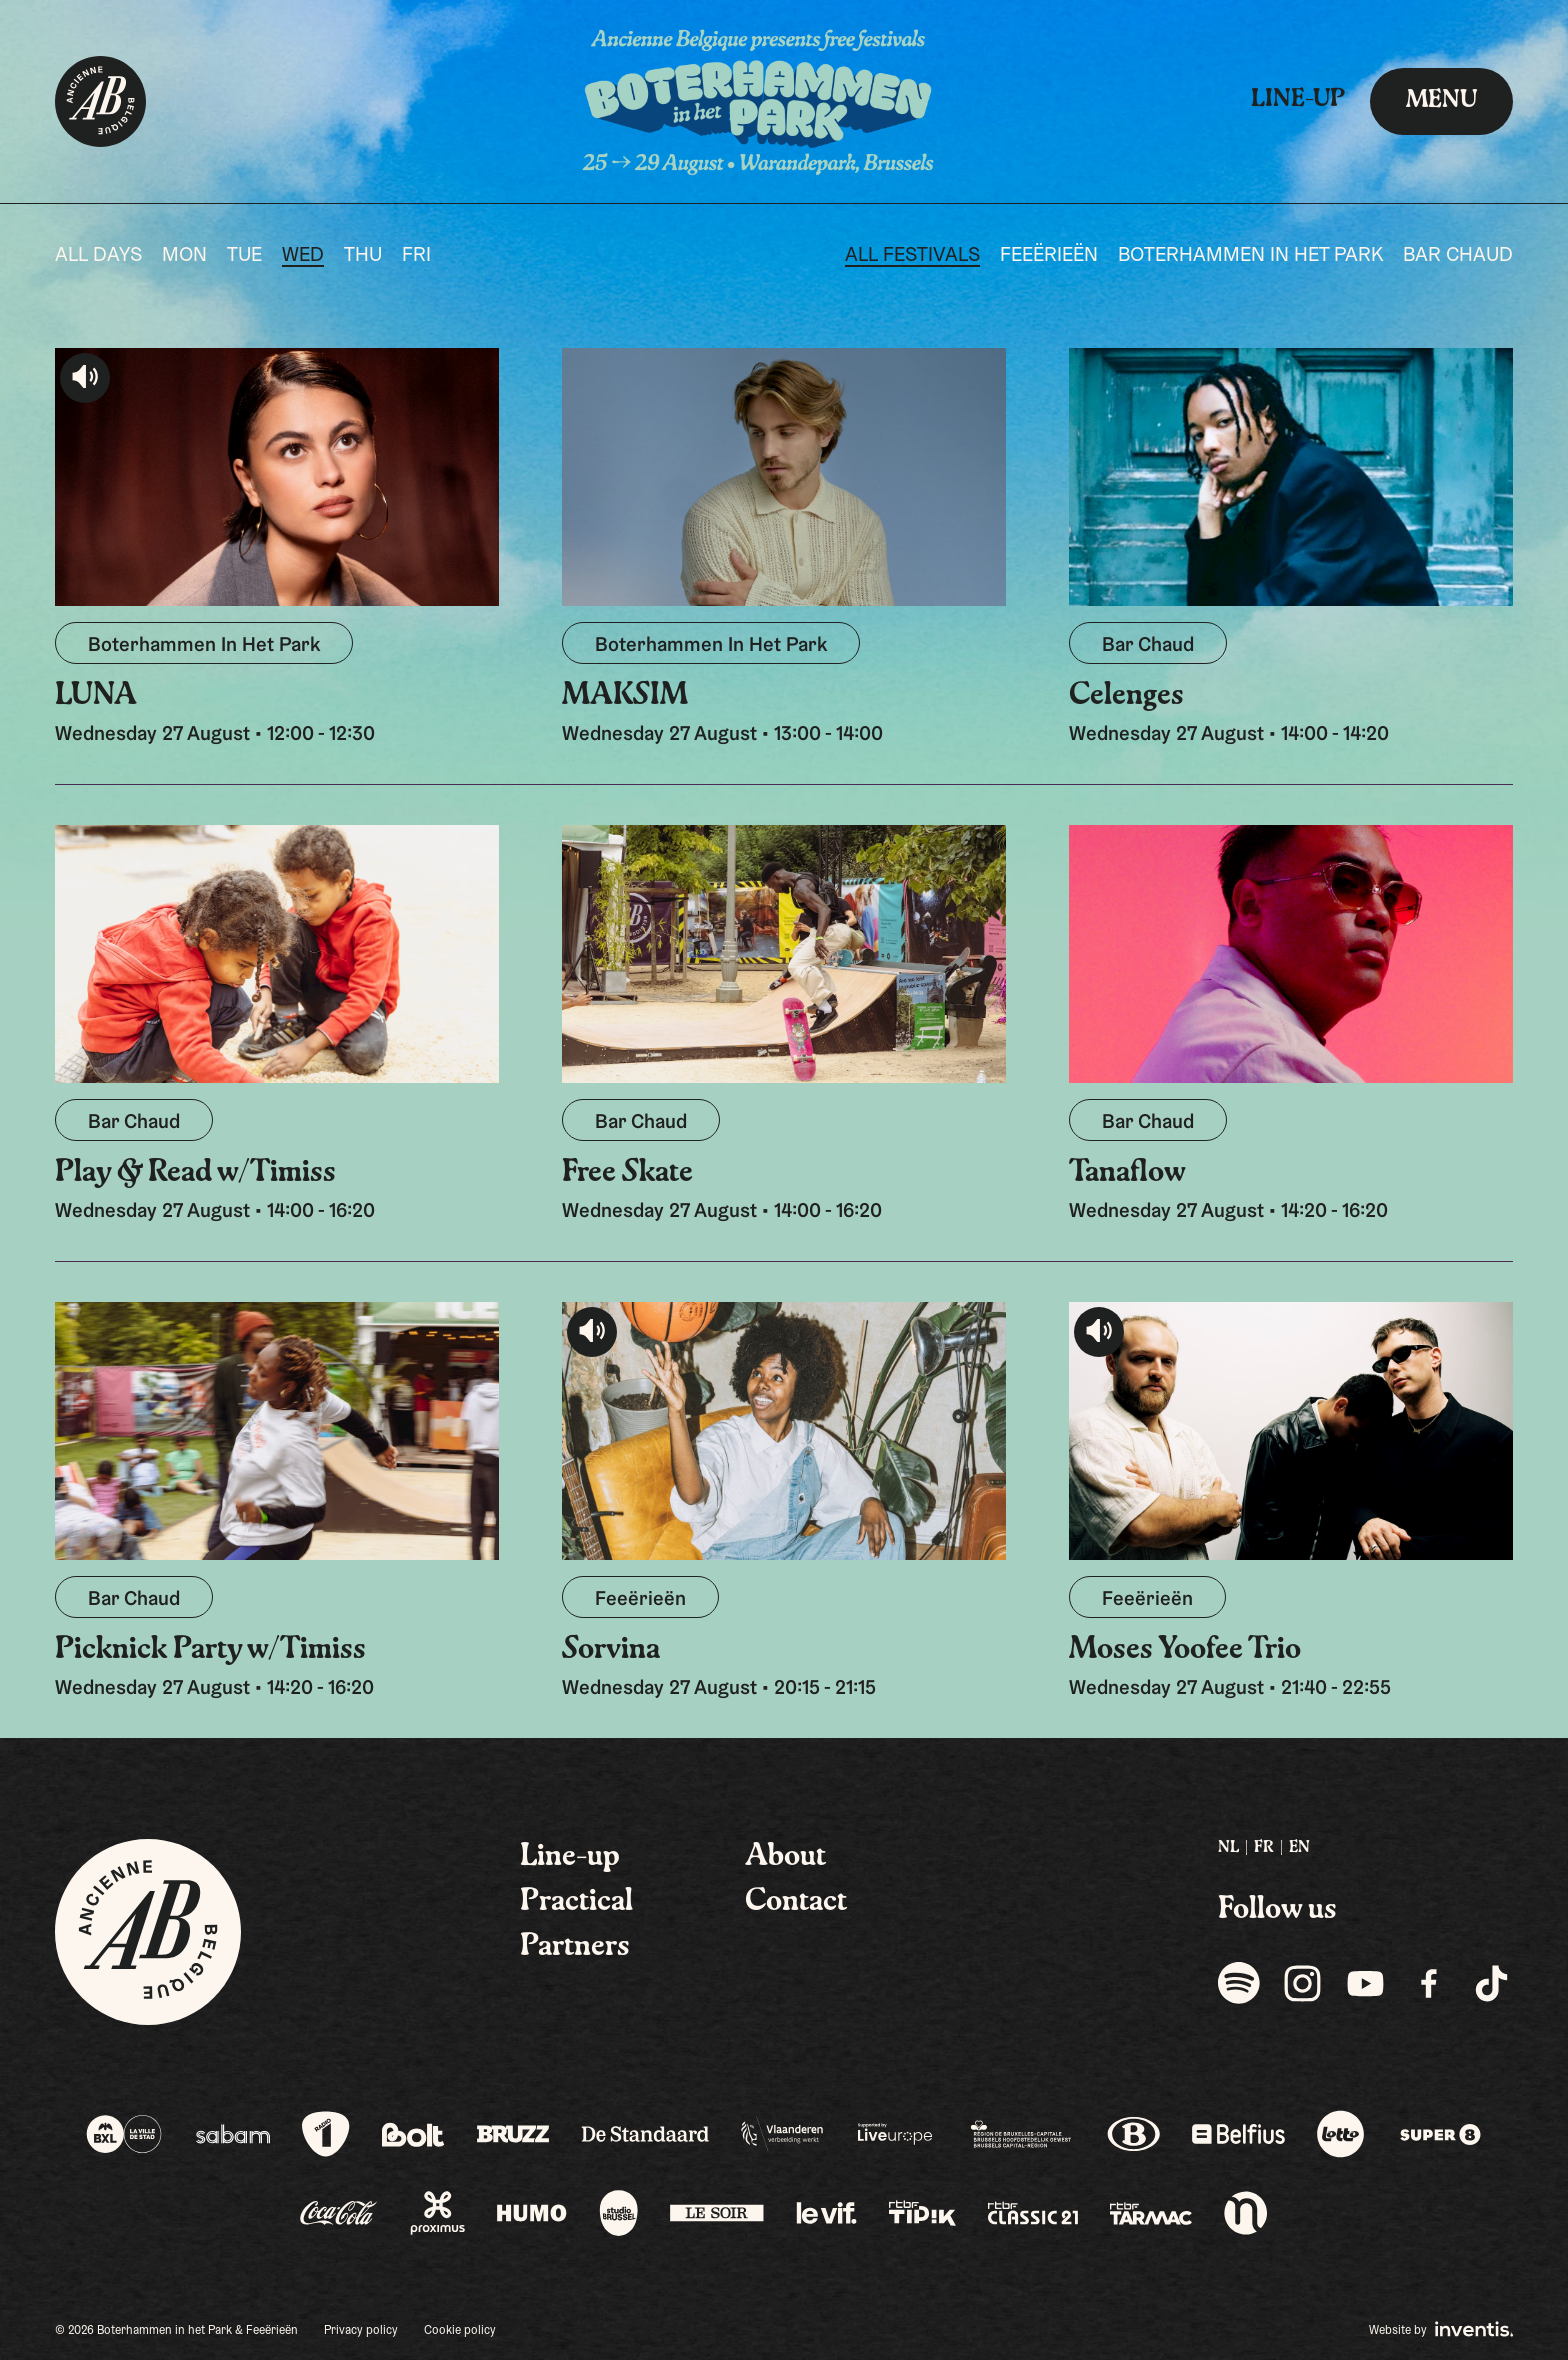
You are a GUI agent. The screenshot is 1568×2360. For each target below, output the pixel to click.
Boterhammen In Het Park (1250, 256)
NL (1228, 1848)
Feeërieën (1049, 256)
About (785, 1857)
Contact (796, 1902)
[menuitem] (1228, 1848)
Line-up (1298, 100)
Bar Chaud (1458, 256)
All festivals (912, 256)
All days (98, 256)
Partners (575, 1947)
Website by (1441, 2329)
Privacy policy (361, 2331)
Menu (1441, 101)
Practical (576, 1902)
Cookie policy (460, 2331)
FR (1264, 1848)
